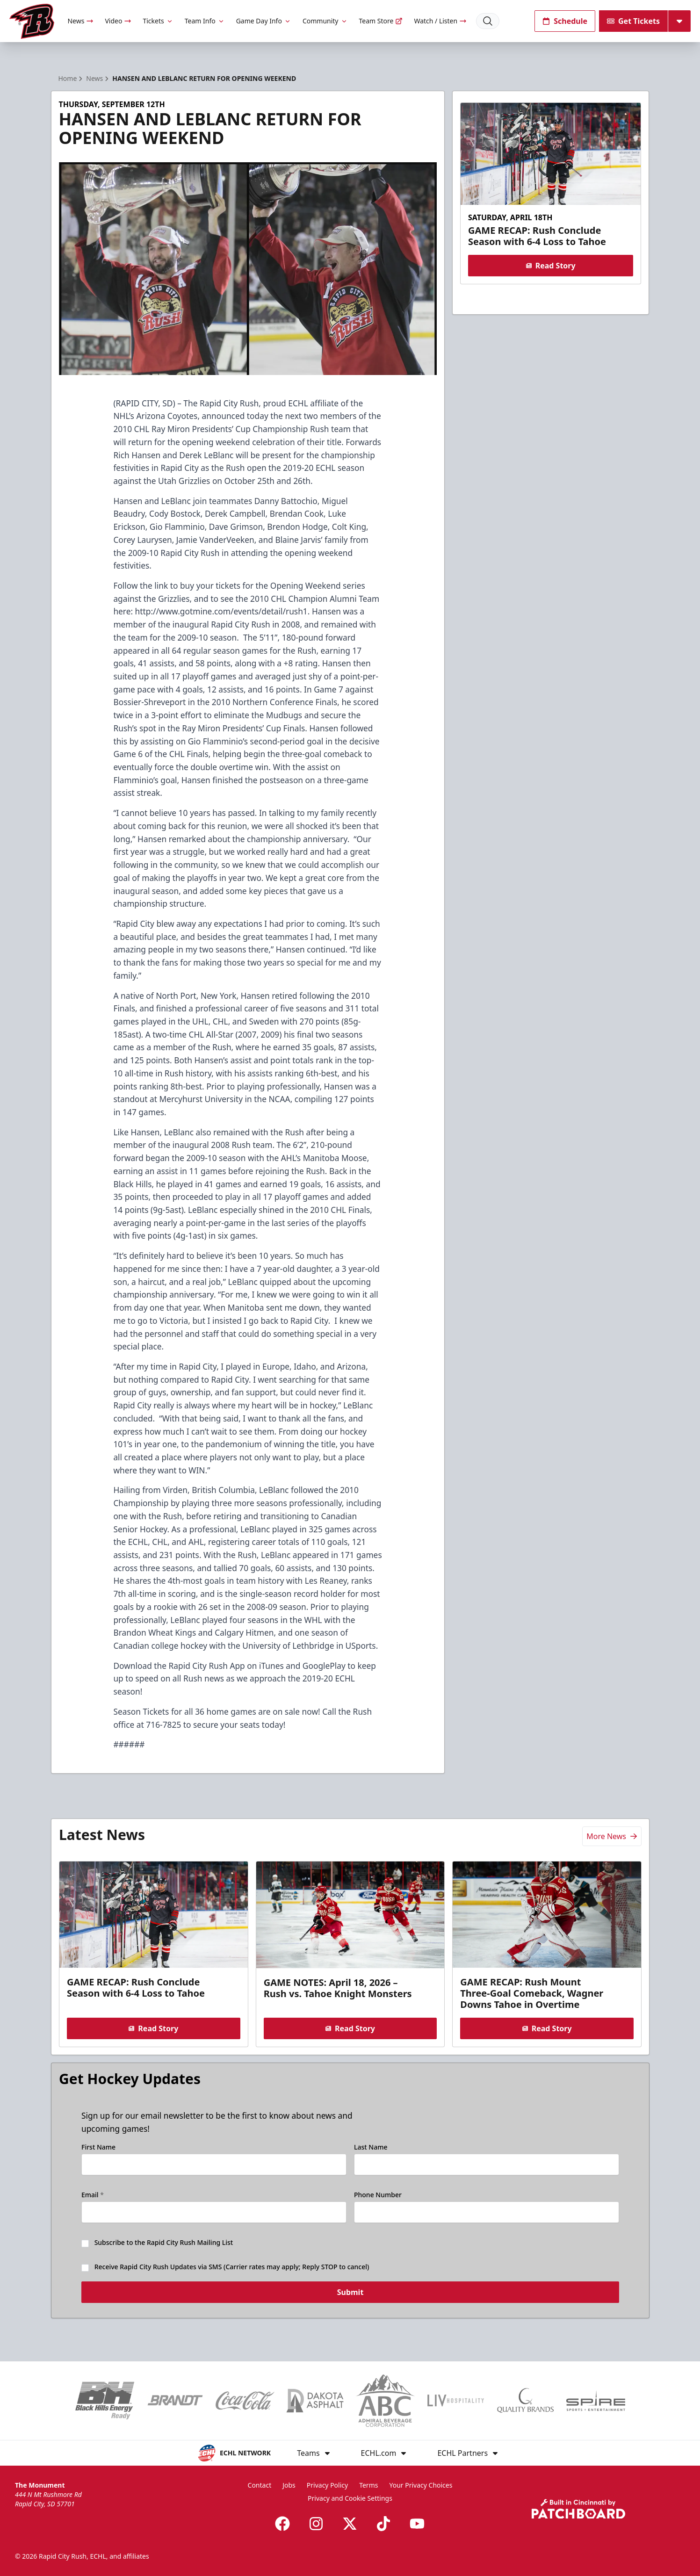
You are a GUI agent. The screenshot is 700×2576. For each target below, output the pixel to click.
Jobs (289, 2485)
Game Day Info (263, 20)
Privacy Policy (327, 2485)
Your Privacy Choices (420, 2485)
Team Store (381, 20)
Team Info (205, 20)
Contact (260, 2485)
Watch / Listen (440, 20)
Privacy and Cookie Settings (350, 2498)
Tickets (158, 20)
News (80, 20)
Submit (350, 2298)
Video (118, 20)
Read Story (551, 265)
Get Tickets (633, 21)
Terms (368, 2485)
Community (325, 20)
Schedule (564, 21)
